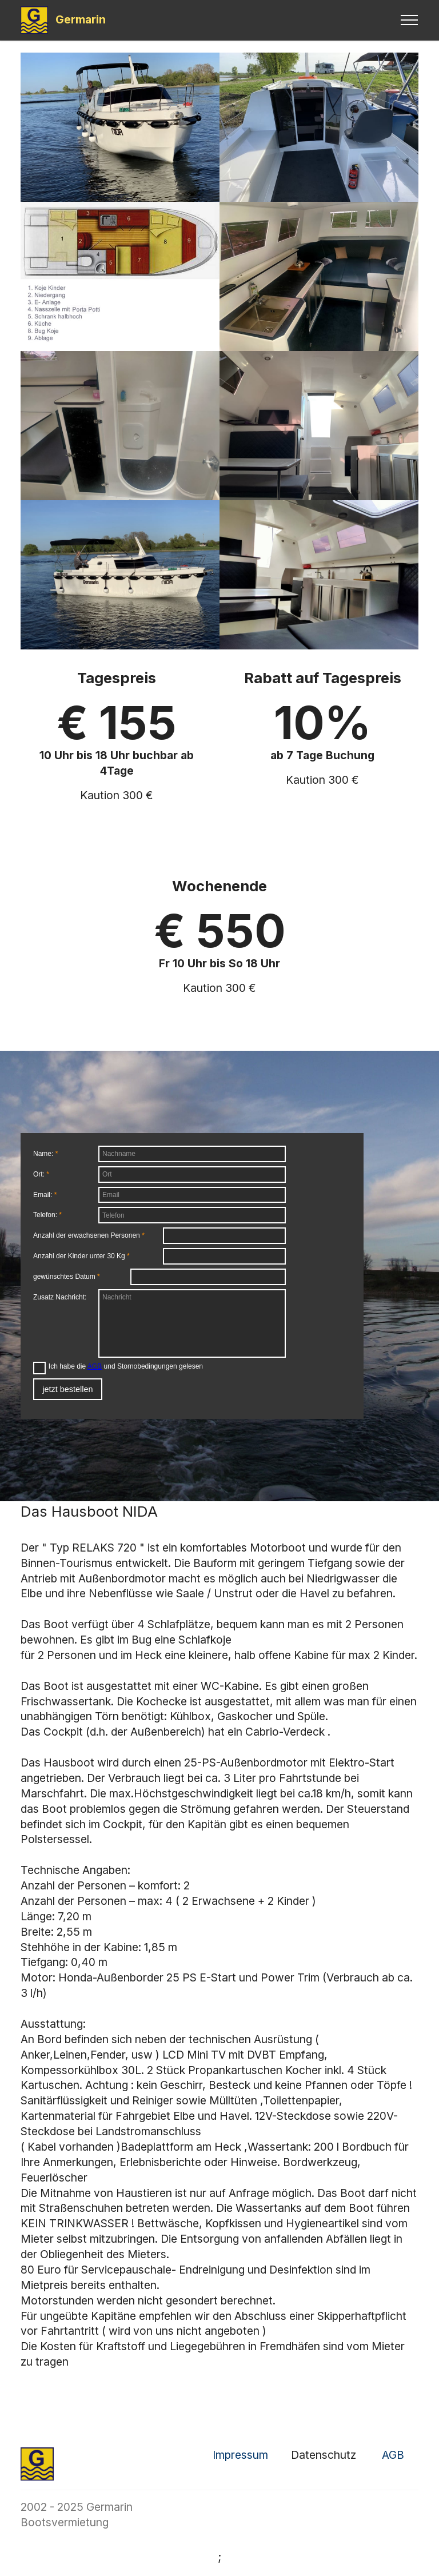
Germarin (80, 19)
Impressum (240, 2455)
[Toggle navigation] (409, 20)
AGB (393, 2455)
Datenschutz (323, 2455)
